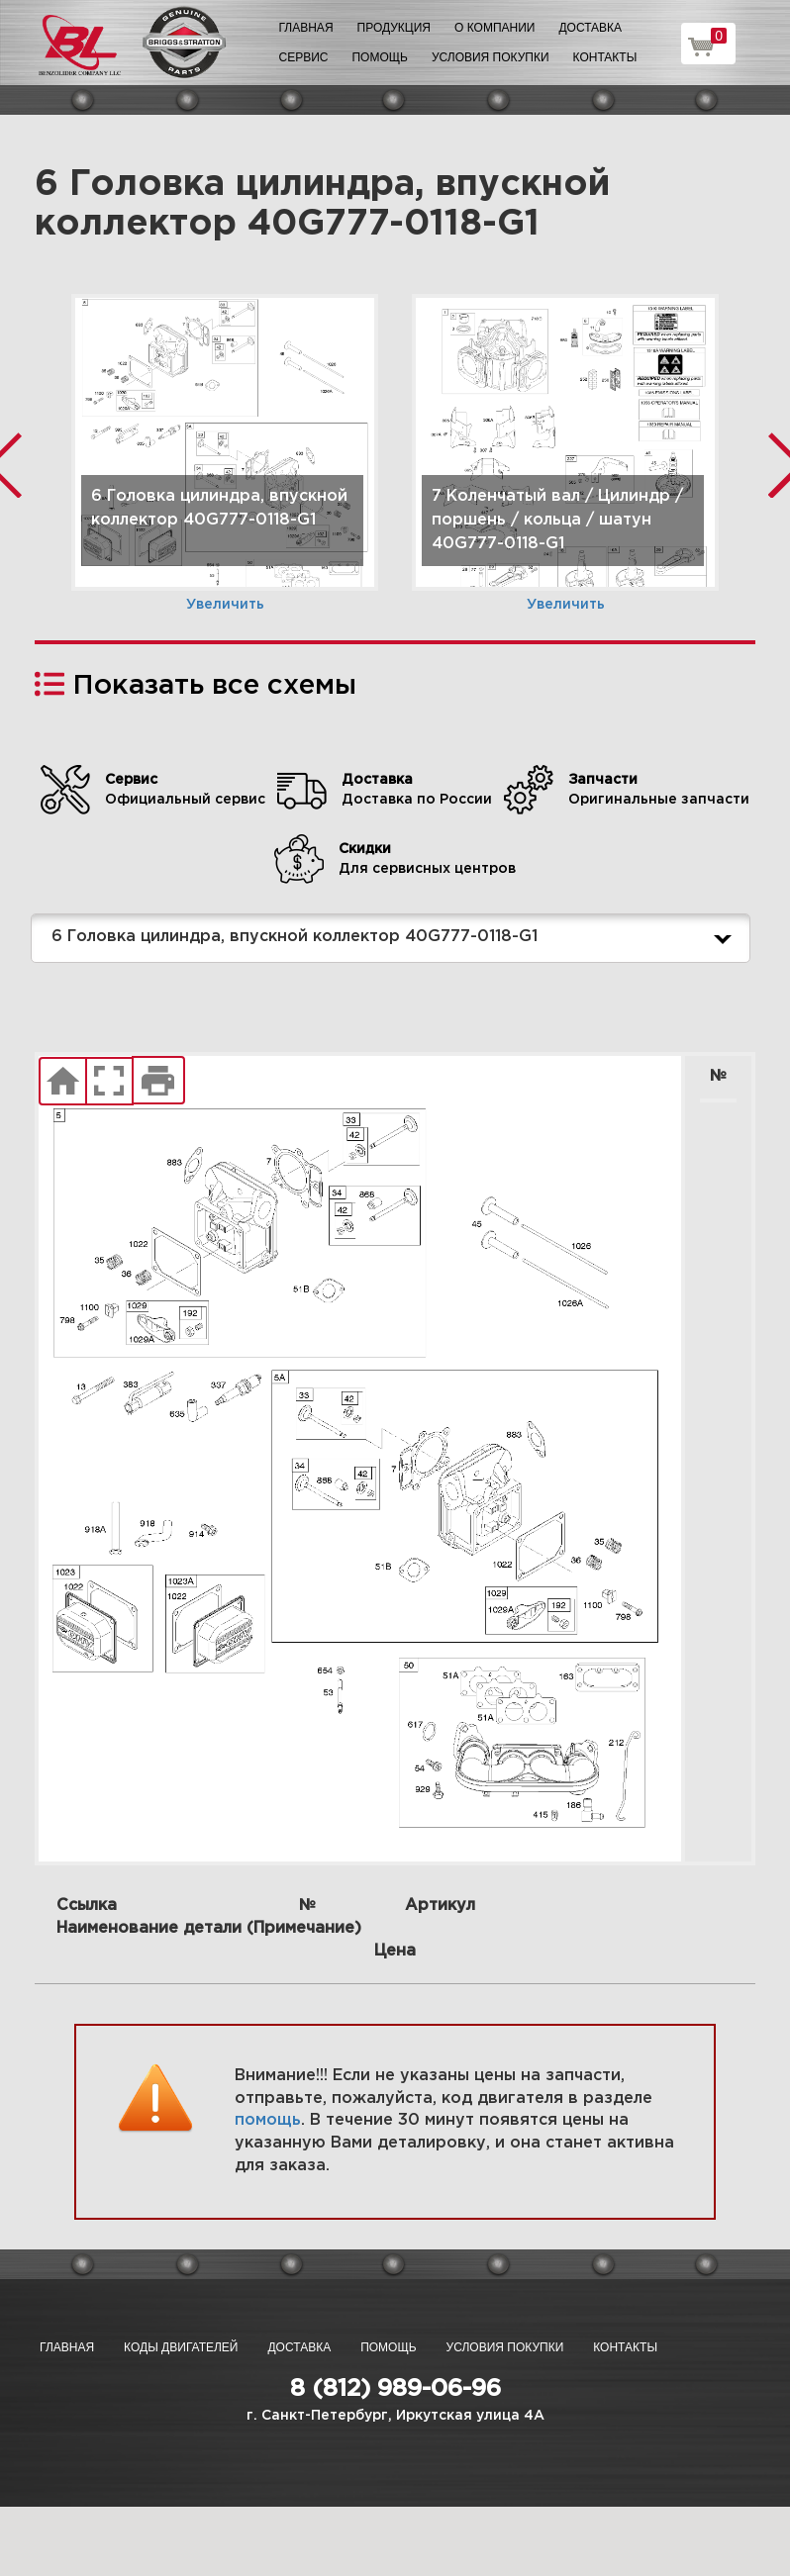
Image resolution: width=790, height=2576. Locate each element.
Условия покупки (490, 57)
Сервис (304, 57)
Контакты (605, 57)
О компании (494, 28)
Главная (306, 28)
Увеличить (225, 605)
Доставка (590, 28)
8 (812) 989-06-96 (395, 2389)
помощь (268, 2120)
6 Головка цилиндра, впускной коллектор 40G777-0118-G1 (395, 938)
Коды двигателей (181, 2347)
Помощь (379, 57)
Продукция (394, 28)
